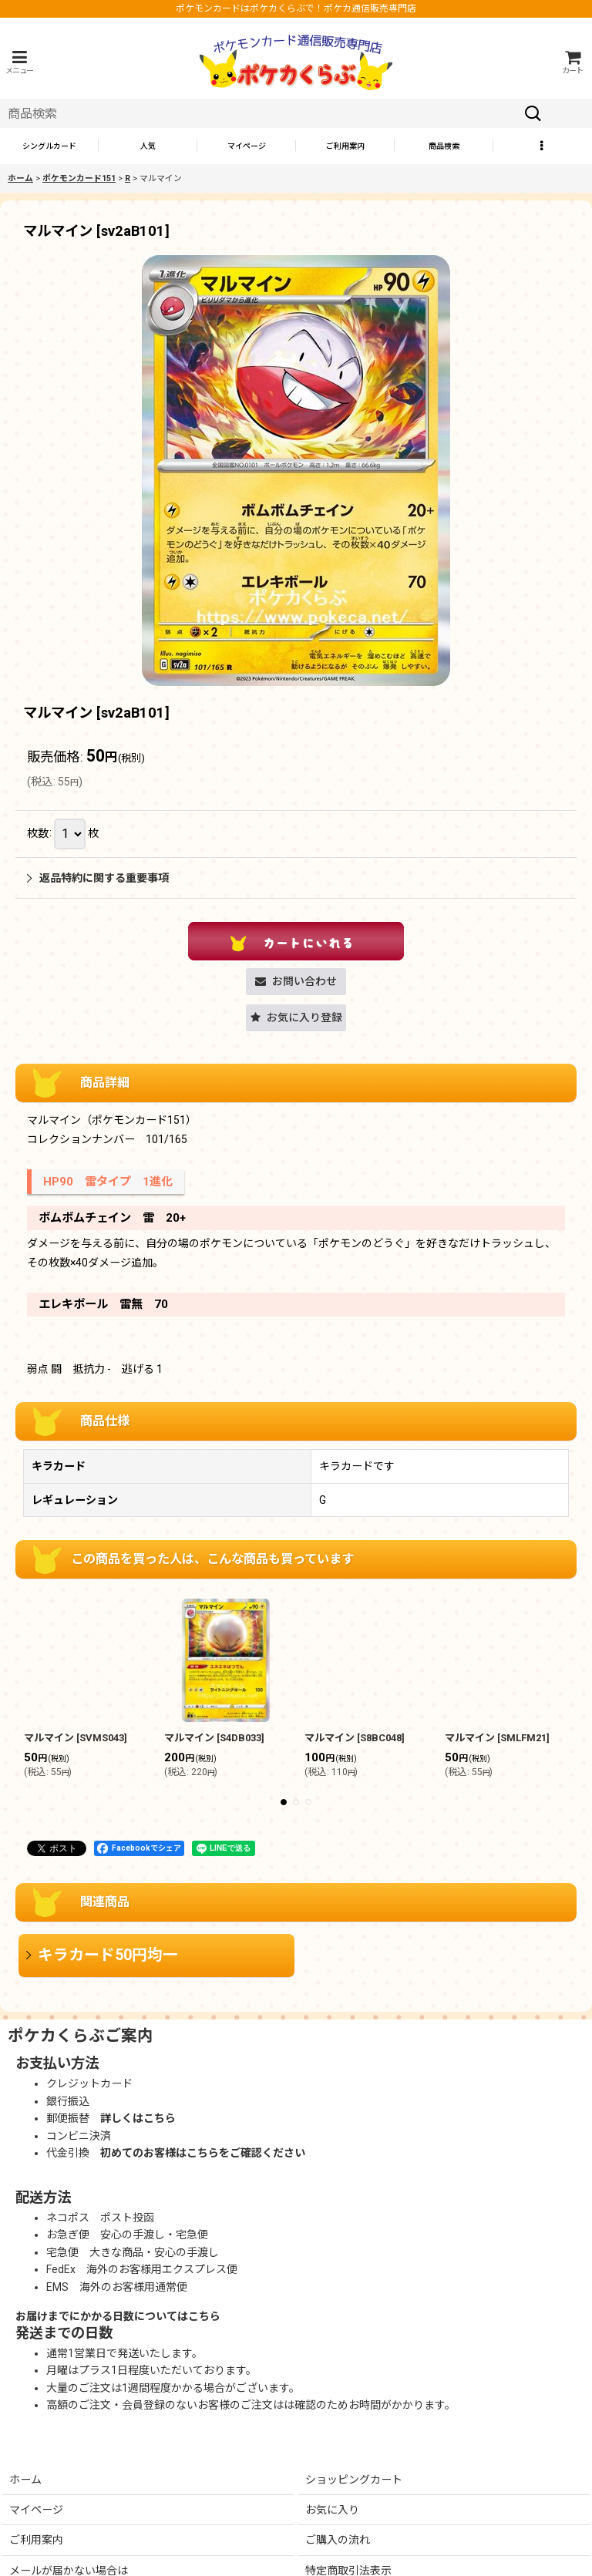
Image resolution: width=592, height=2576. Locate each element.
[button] (19, 62)
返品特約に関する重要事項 (98, 878)
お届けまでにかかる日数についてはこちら (117, 2316)
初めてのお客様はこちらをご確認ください (202, 2153)
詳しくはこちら (138, 2118)
